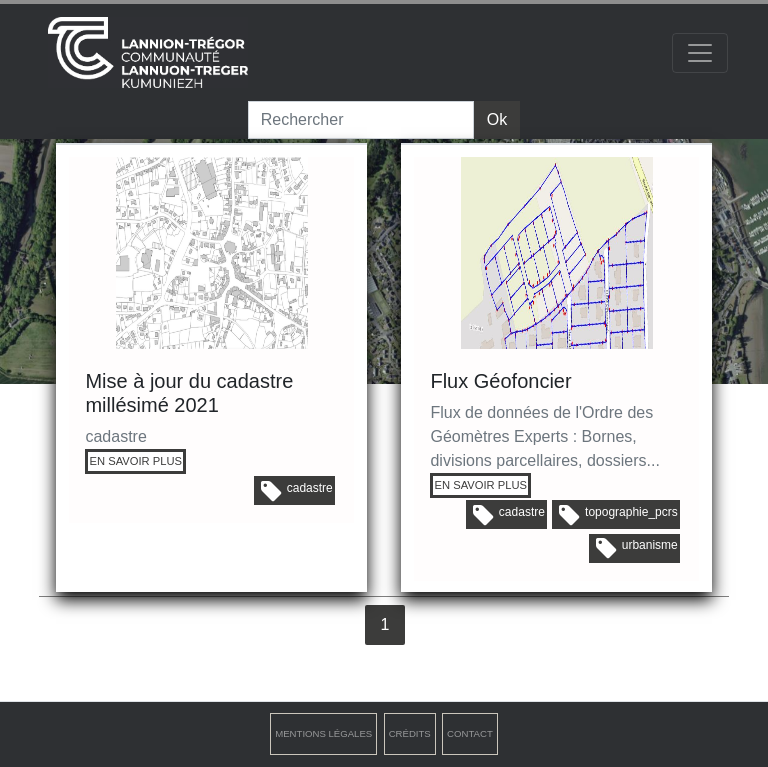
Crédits (410, 733)
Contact (470, 733)
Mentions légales (323, 733)
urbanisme (637, 548)
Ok (497, 119)
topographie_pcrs (618, 515)
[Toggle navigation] (700, 53)
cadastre (297, 491)
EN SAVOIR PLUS (136, 461)
